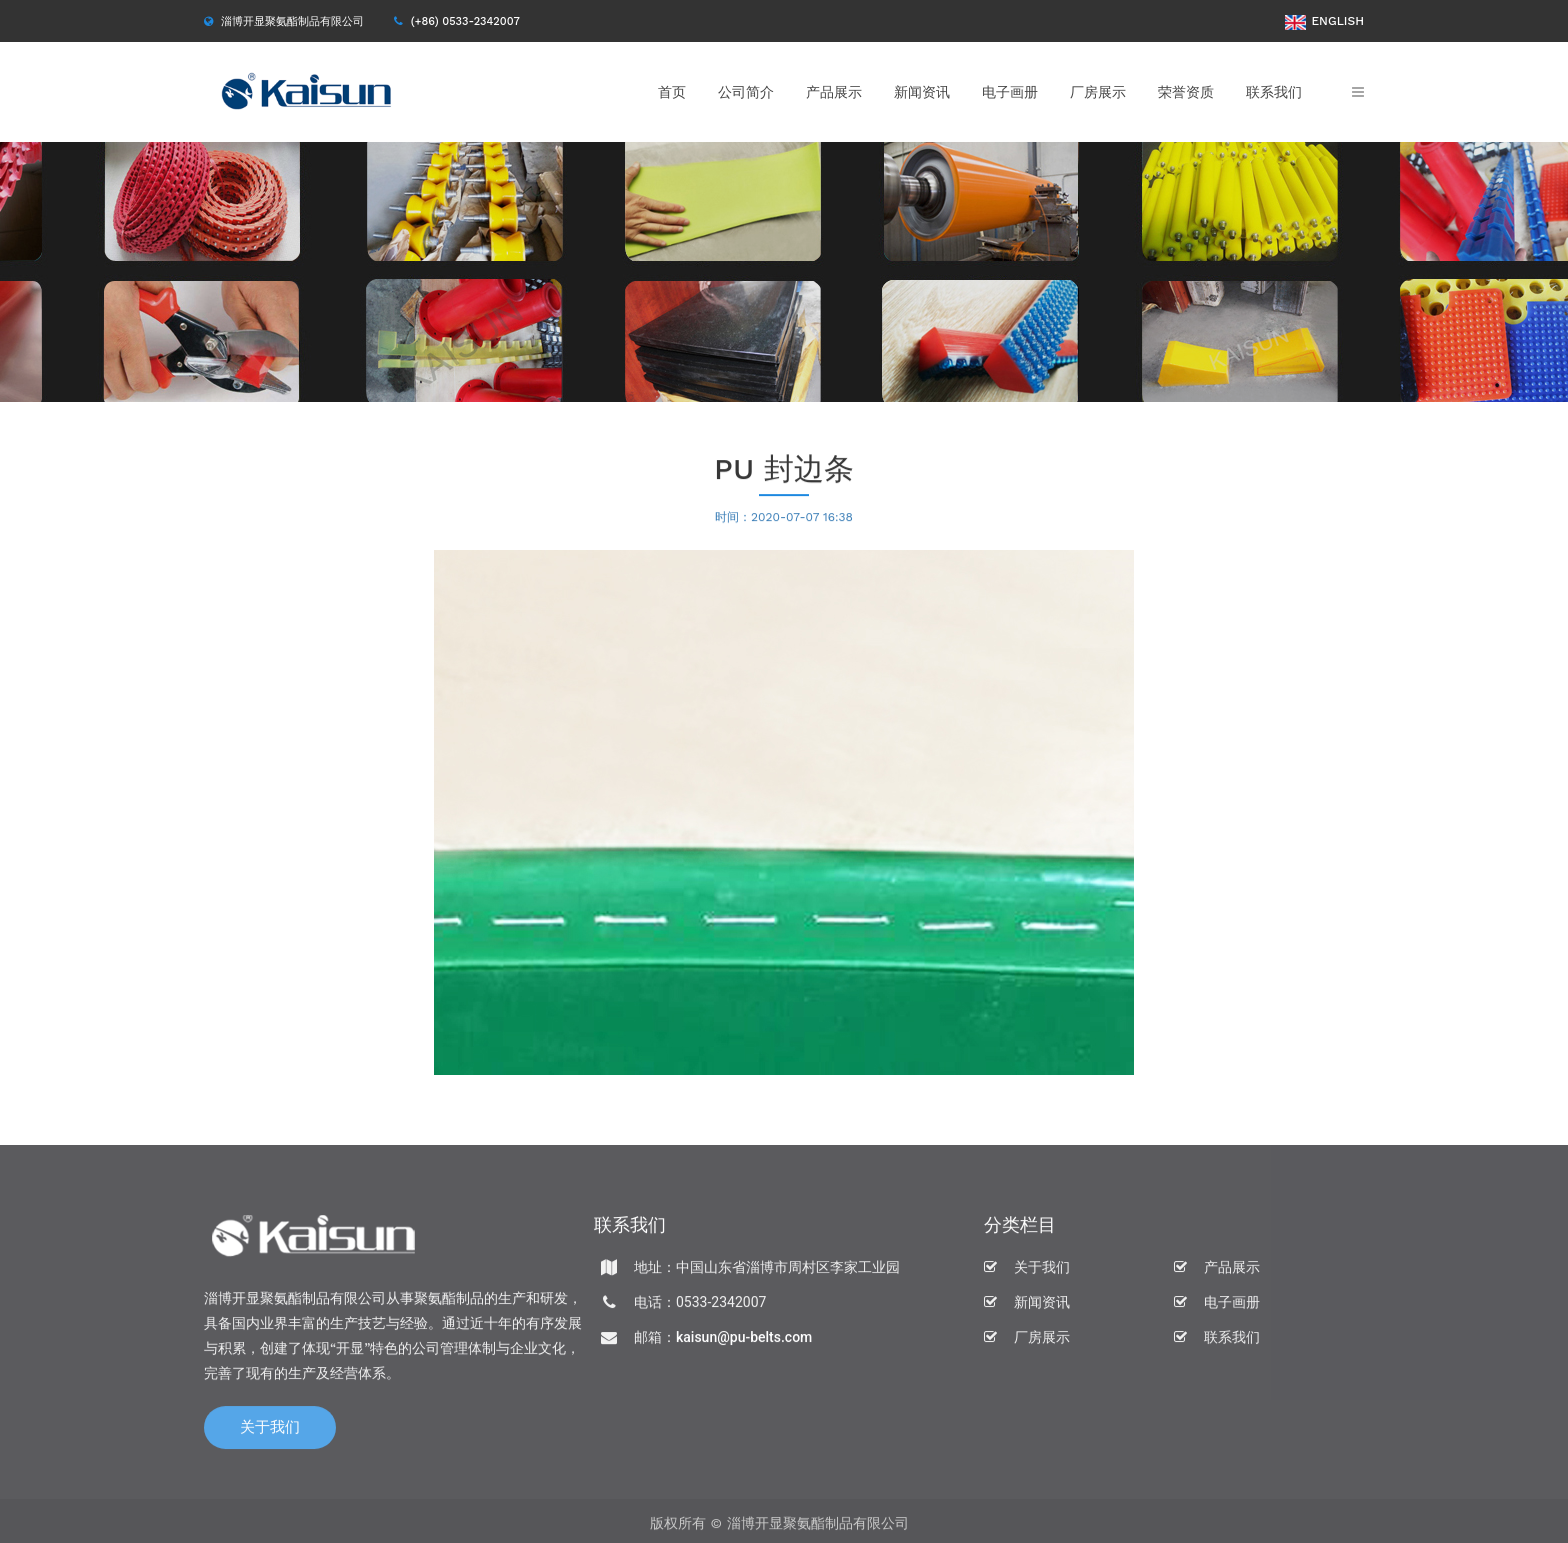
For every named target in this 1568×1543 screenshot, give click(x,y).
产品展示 (834, 92)
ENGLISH (1324, 21)
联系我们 (1274, 92)
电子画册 (1010, 92)
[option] (784, 272)
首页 (672, 92)
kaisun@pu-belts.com (744, 1342)
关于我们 (270, 1432)
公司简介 (746, 92)
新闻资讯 (922, 92)
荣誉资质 (1186, 92)
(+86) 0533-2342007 (465, 21)
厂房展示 (1098, 92)
